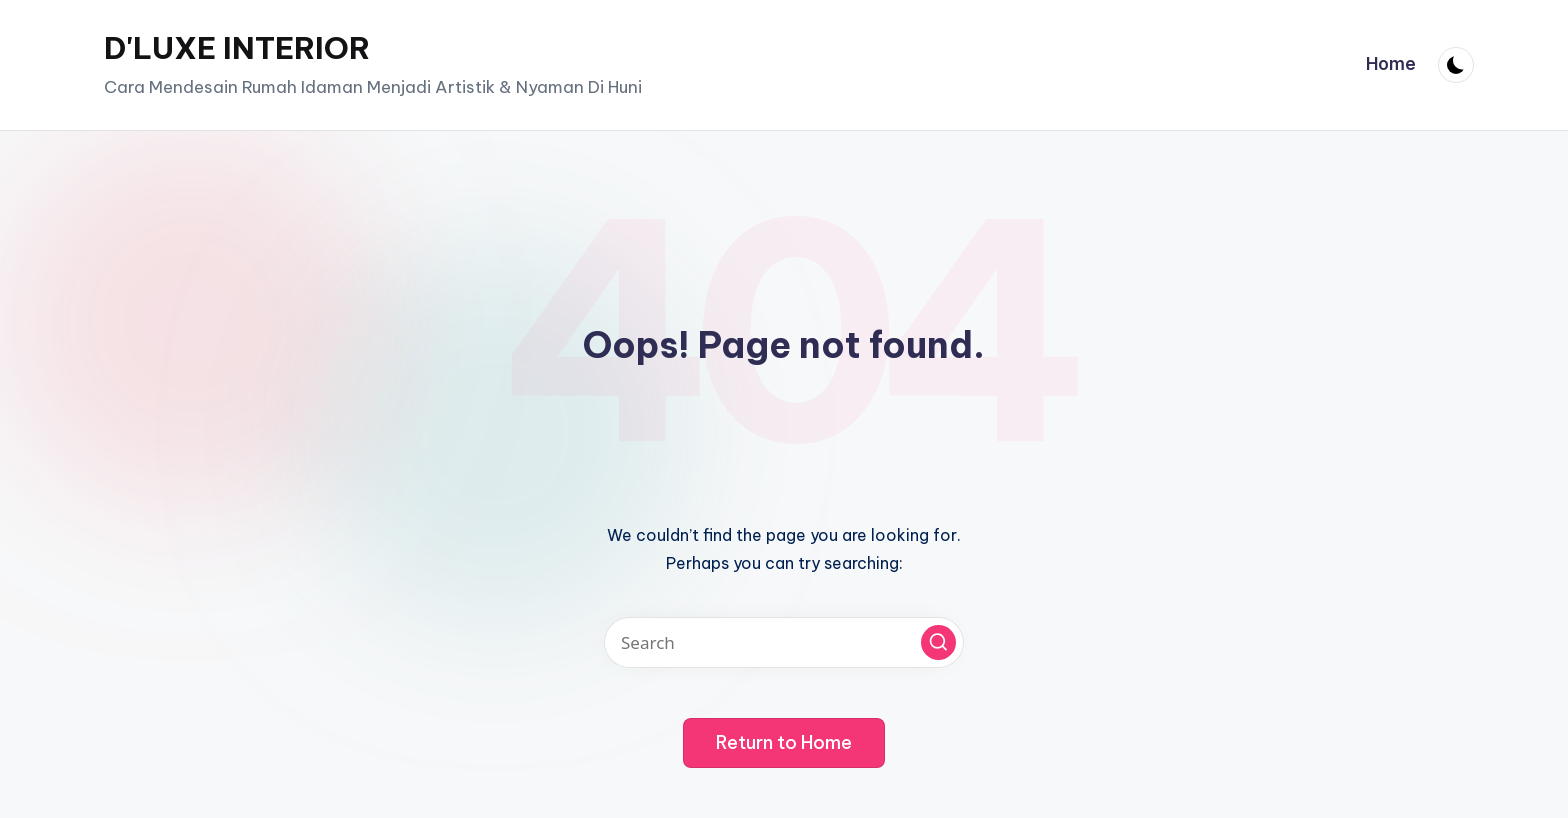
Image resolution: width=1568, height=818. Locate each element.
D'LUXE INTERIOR (237, 48)
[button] (938, 642)
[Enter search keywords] (784, 642)
